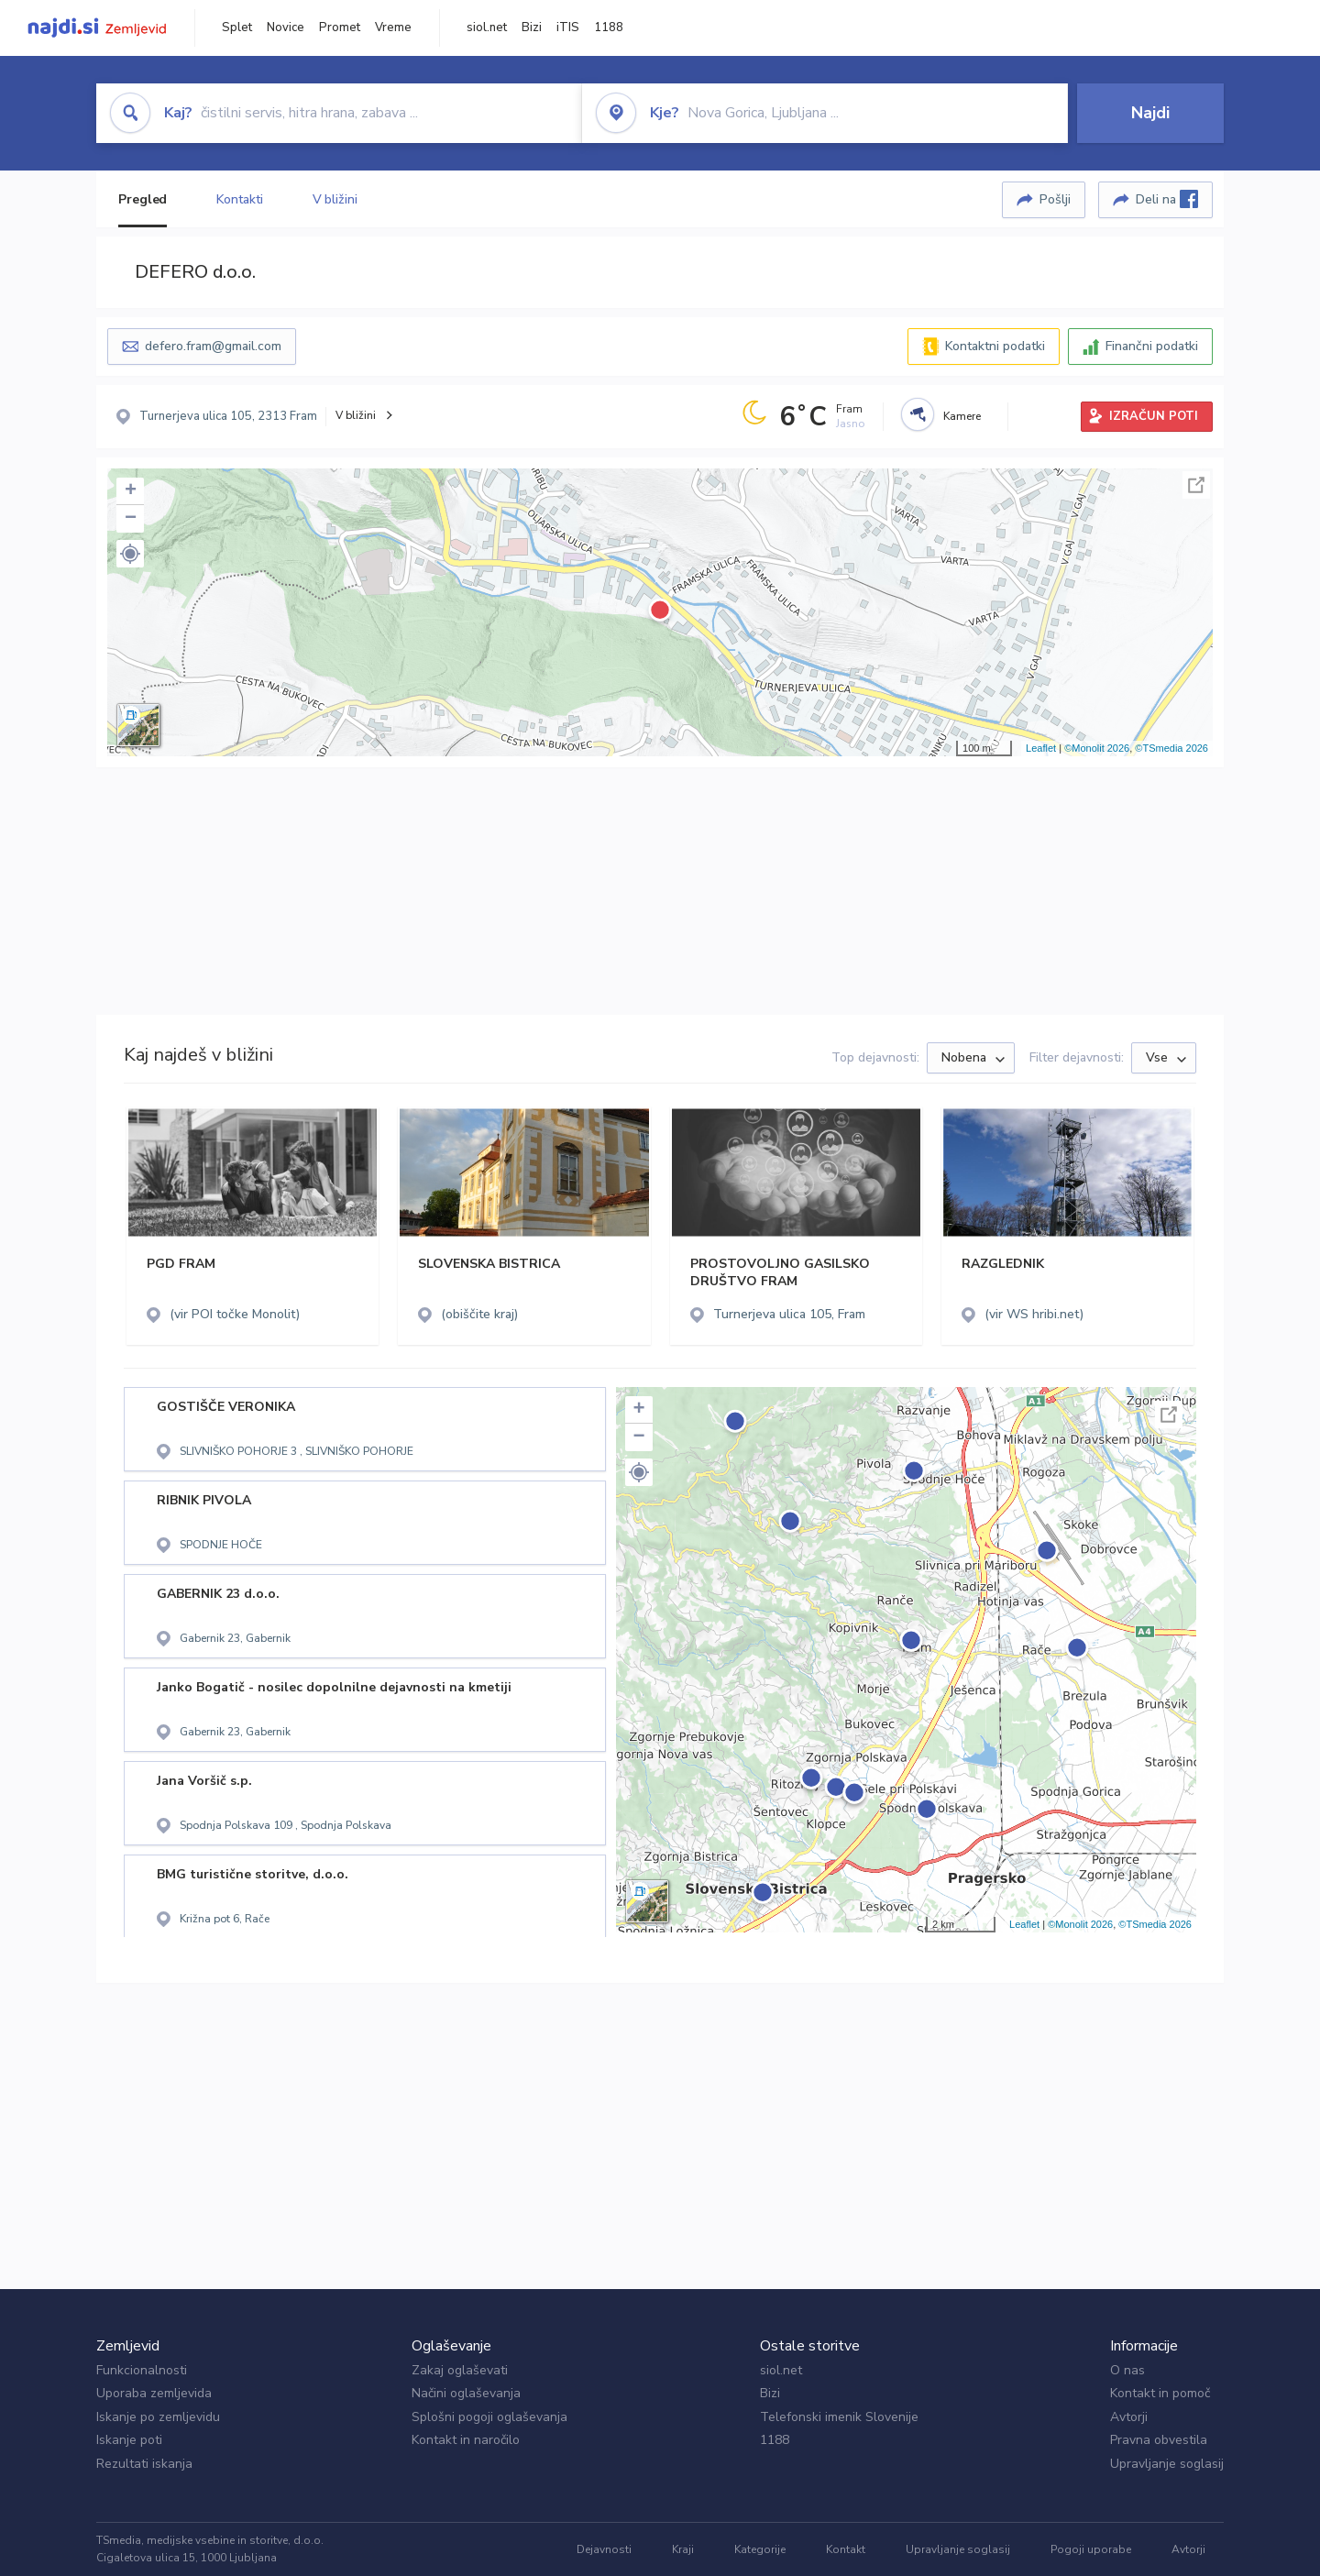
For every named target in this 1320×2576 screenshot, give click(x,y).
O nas (1127, 2370)
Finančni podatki (1152, 346)
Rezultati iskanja (144, 2463)
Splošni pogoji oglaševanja (489, 2417)
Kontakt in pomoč (1160, 2393)
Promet (339, 27)
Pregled (142, 199)
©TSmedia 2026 (1171, 748)
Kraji (683, 2549)
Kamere (962, 416)
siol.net (487, 27)
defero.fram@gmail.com (213, 346)
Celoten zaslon (1196, 485)
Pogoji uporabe (1090, 2549)
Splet (237, 27)
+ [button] (131, 491)
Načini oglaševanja (466, 2393)
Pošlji (1055, 199)
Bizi (532, 27)
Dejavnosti (604, 2549)
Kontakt (845, 2549)
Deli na (1167, 199)
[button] (130, 553)
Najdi (1150, 113)
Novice (285, 27)
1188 (608, 27)
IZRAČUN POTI (1153, 416)
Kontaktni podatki (995, 346)
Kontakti (239, 199)
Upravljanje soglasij (1167, 2463)
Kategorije (760, 2549)
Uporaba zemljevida (154, 2393)
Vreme (393, 27)
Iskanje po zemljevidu (158, 2417)
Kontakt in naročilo (466, 2440)
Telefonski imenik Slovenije (839, 2417)
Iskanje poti (129, 2440)
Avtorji (1129, 2417)
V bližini (335, 199)
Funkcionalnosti (141, 2370)
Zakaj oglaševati (460, 2370)
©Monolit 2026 (1096, 748)
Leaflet (1041, 748)
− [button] (131, 519)
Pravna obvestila (1158, 2440)
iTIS (567, 27)
